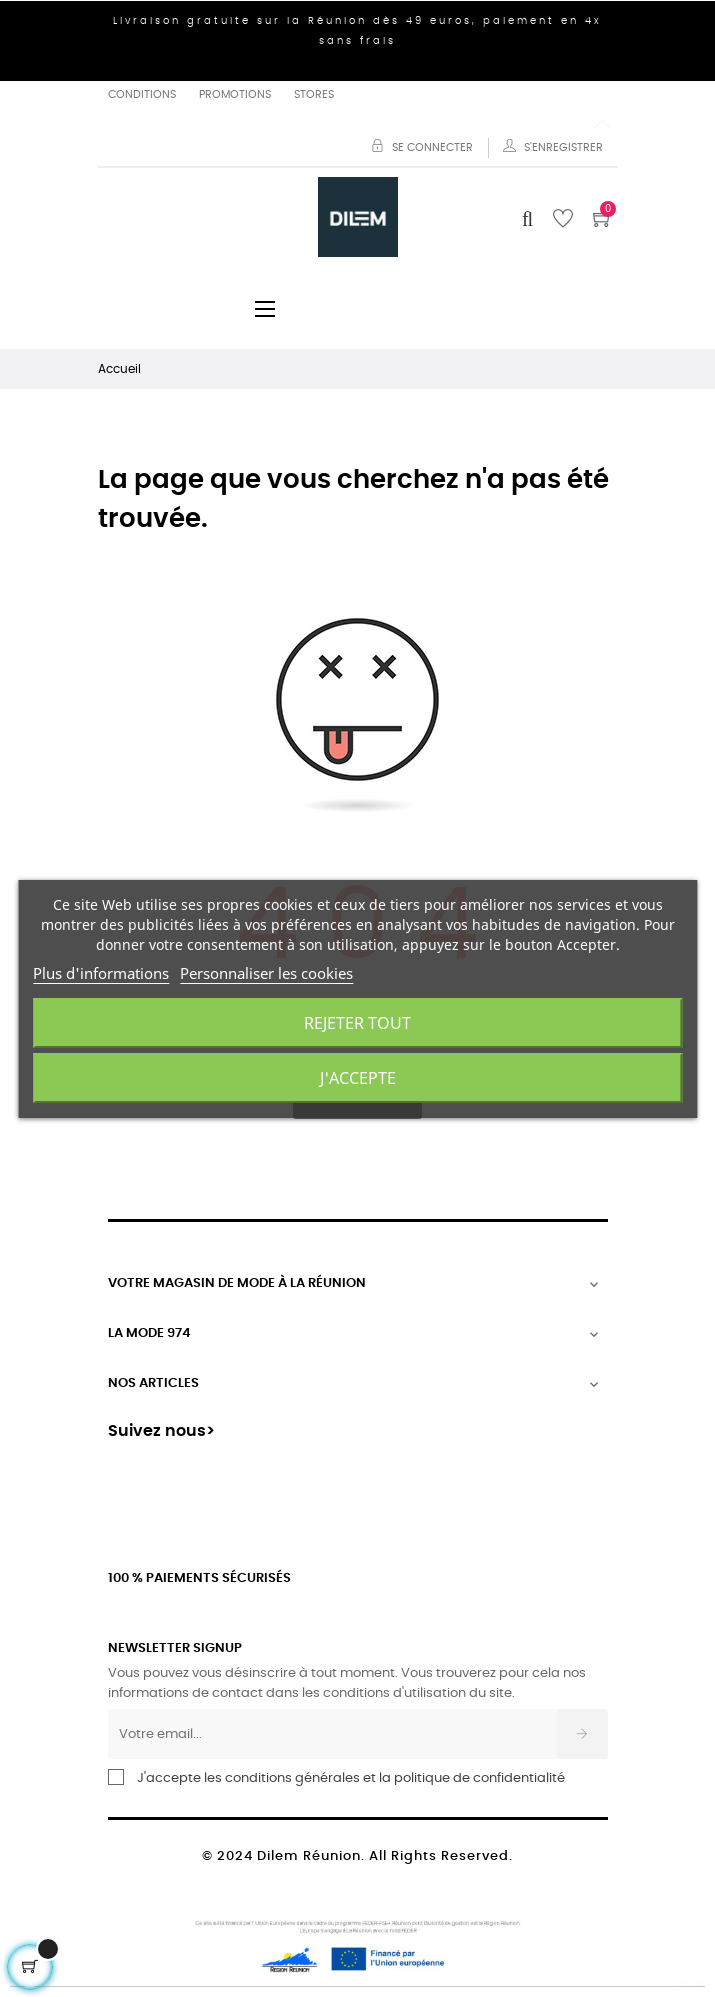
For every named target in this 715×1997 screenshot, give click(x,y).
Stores (314, 94)
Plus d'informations (101, 973)
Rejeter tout (357, 1023)
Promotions (235, 94)
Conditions (142, 94)
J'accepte (358, 1078)
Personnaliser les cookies (266, 973)
